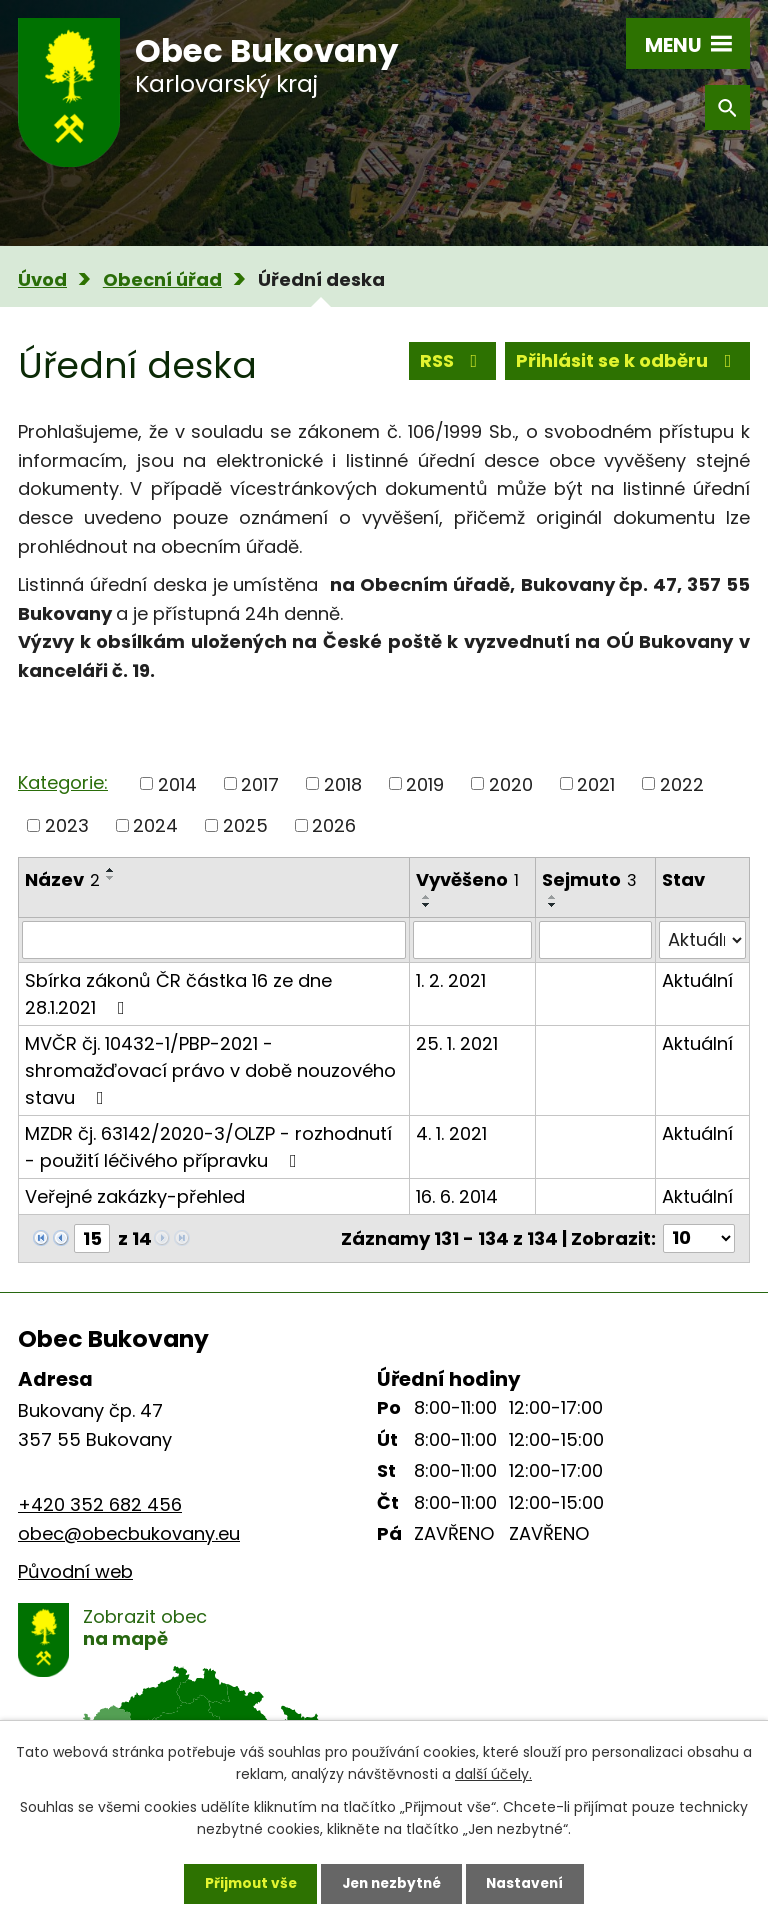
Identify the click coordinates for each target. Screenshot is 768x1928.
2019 (425, 783)
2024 (155, 825)
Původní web (75, 1571)
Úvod (42, 279)
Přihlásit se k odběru (628, 361)
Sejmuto (589, 879)
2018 (343, 783)
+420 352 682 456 (100, 1504)
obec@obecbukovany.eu (129, 1533)
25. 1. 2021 (457, 1043)
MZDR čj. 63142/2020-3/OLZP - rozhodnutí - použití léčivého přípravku (208, 1147)
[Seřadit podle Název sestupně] (111, 878)
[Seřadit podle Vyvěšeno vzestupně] (427, 897)
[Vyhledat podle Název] (214, 940)
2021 (596, 783)
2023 (67, 825)
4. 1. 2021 (451, 1133)
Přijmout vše (245, 1883)
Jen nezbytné (391, 1883)
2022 (682, 783)
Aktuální (697, 980)
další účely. (493, 1773)
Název (62, 879)
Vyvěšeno (467, 879)
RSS (453, 361)
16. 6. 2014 (457, 1196)
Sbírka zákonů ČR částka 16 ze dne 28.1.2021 (178, 994)
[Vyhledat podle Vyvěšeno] (472, 940)
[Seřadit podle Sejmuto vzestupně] (553, 897)
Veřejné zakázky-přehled (135, 1196)
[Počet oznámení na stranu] (699, 1238)
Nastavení (530, 1883)
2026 (334, 825)
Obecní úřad (162, 279)
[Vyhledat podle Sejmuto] (595, 940)
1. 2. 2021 (451, 980)
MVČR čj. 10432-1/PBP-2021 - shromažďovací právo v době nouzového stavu (210, 1070)
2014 (177, 783)
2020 (511, 783)
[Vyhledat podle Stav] (702, 940)
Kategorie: (63, 782)
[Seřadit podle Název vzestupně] (111, 870)
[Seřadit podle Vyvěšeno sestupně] (427, 905)
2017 (260, 783)
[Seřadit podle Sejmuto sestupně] (553, 905)
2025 (245, 825)
